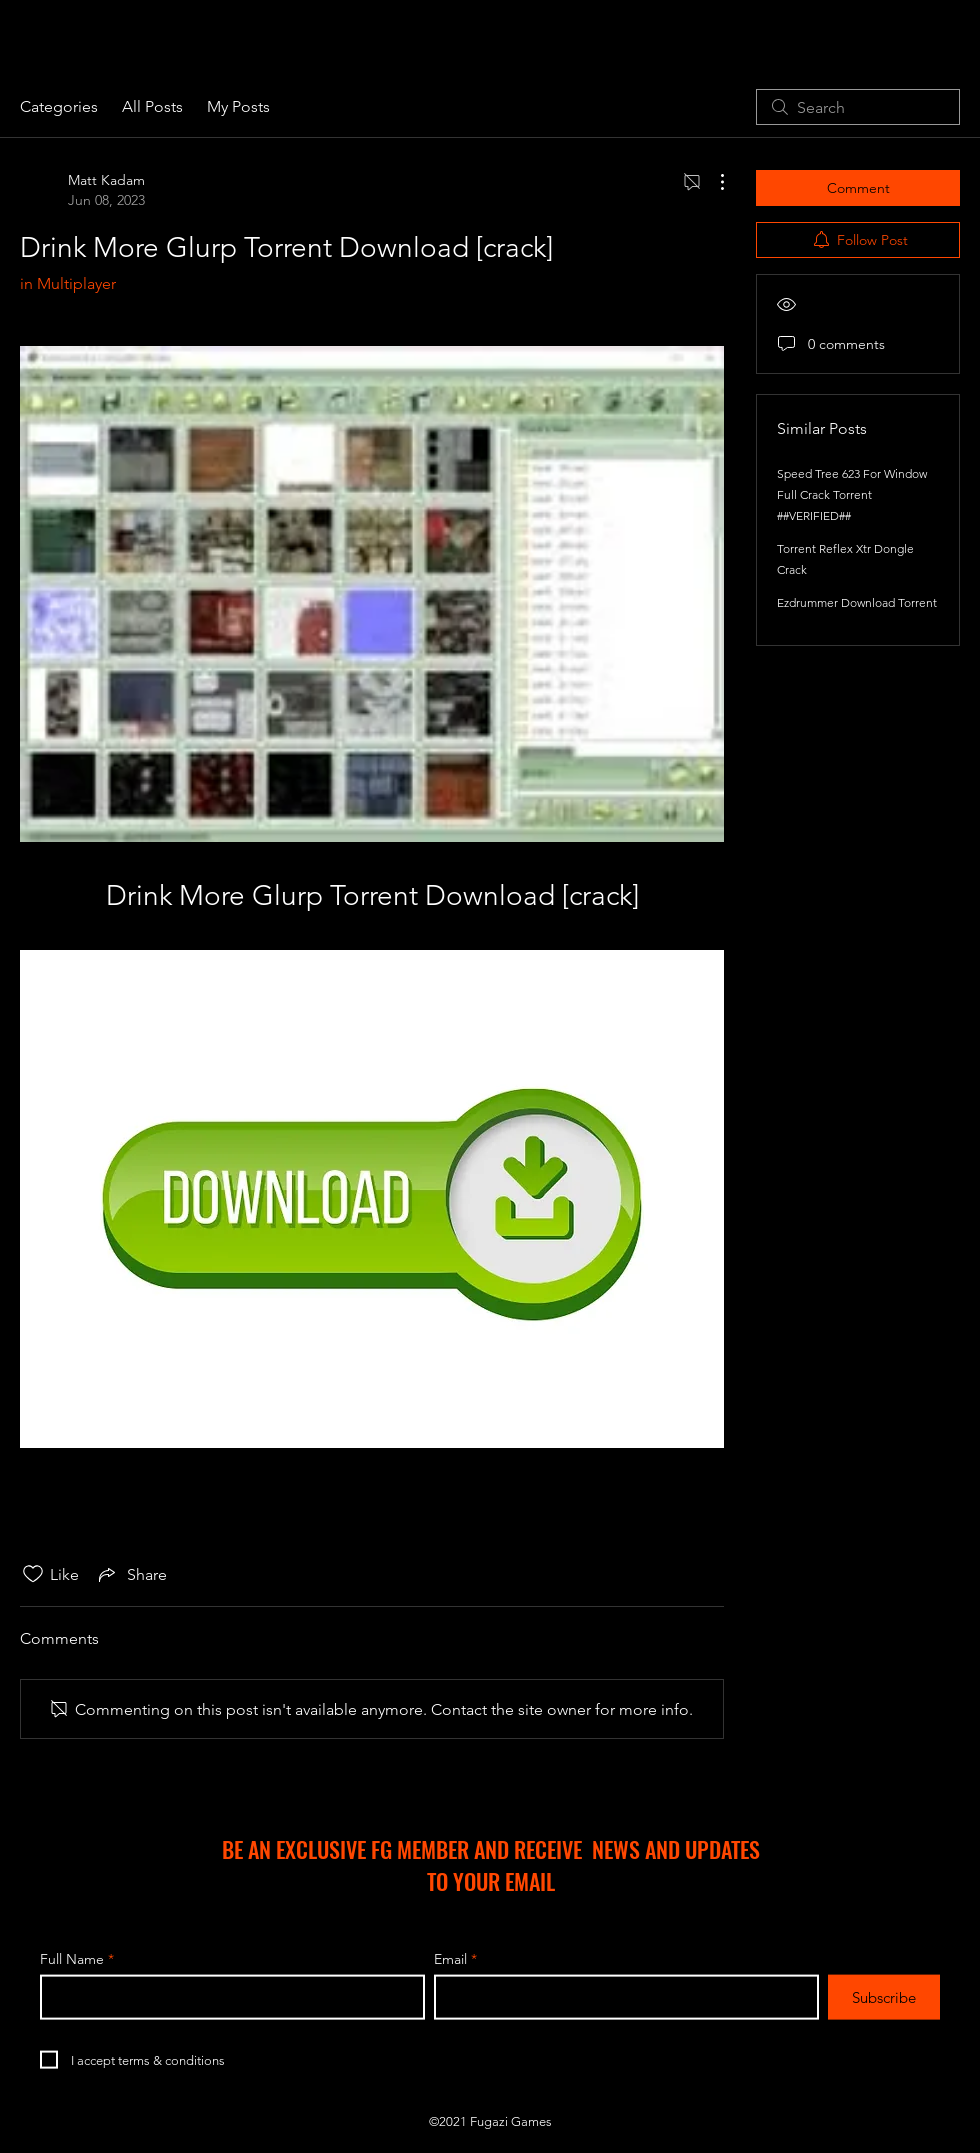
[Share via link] (131, 1574)
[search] (858, 107)
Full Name (72, 1959)
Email (450, 1959)
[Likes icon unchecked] (33, 1574)
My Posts (238, 106)
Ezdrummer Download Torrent (857, 602)
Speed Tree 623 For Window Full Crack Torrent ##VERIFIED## (852, 494)
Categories (59, 106)
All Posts (152, 106)
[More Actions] (712, 182)
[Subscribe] (884, 1997)
